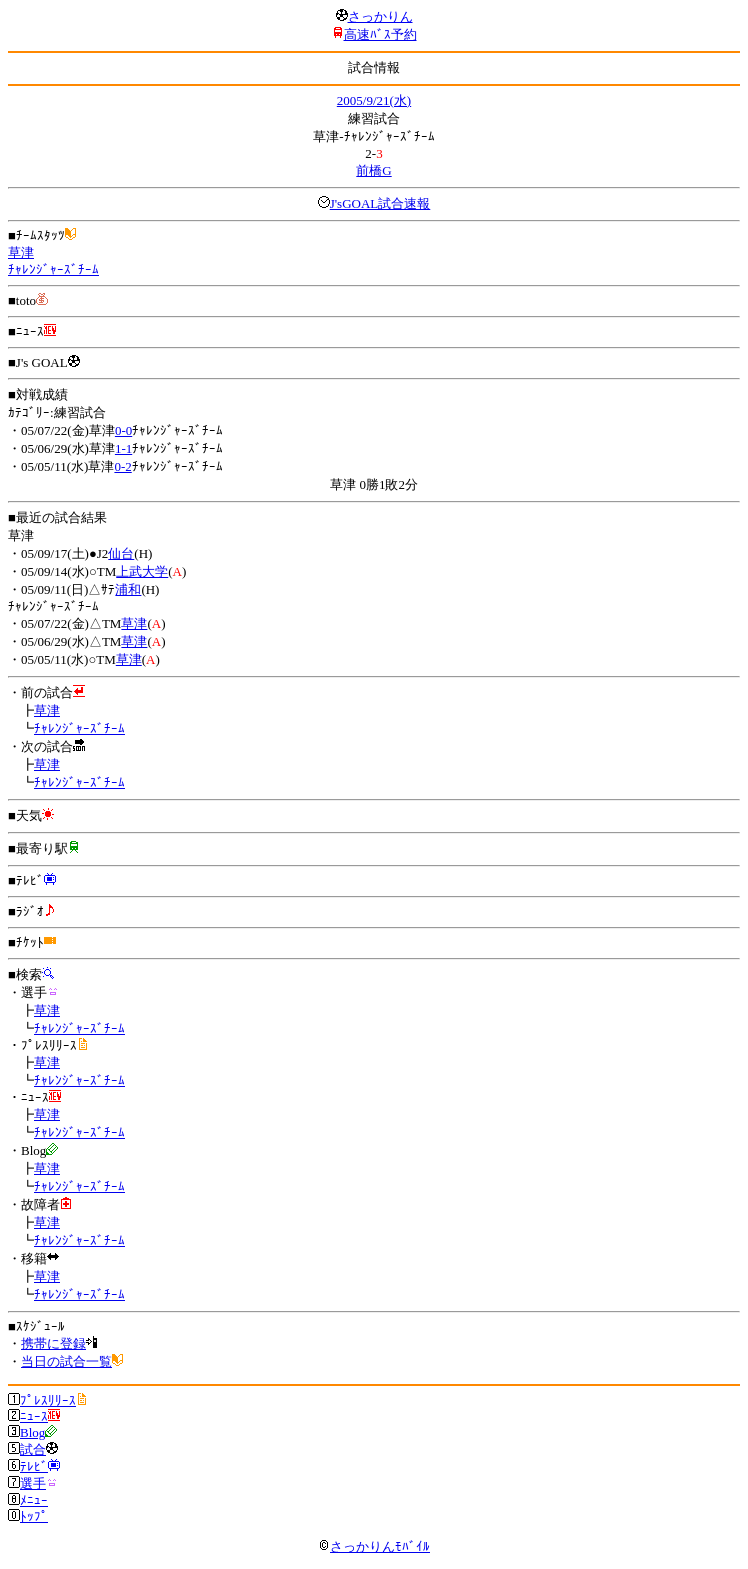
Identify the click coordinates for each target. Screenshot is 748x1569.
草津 (21, 252)
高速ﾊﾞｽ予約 (380, 34)
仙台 (121, 553)
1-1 (123, 448)
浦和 (128, 589)
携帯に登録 (53, 1343)
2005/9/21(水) (374, 100)
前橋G (373, 170)
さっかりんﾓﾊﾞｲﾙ (374, 1546)
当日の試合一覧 (66, 1361)
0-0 (123, 430)
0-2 (122, 466)
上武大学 (142, 571)
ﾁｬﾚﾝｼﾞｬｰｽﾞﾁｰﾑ (53, 269)
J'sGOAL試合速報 (380, 203)
